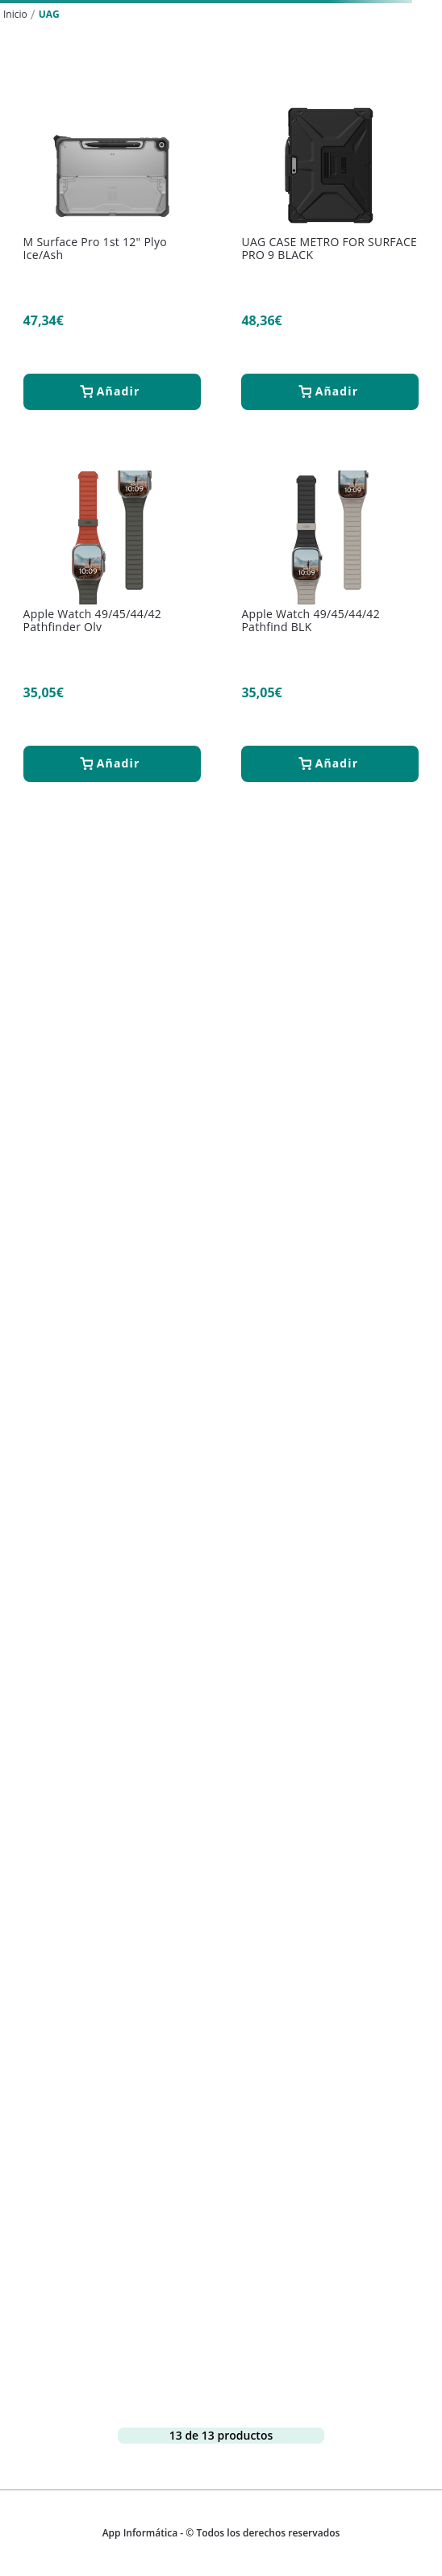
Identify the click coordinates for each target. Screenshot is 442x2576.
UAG (49, 14)
